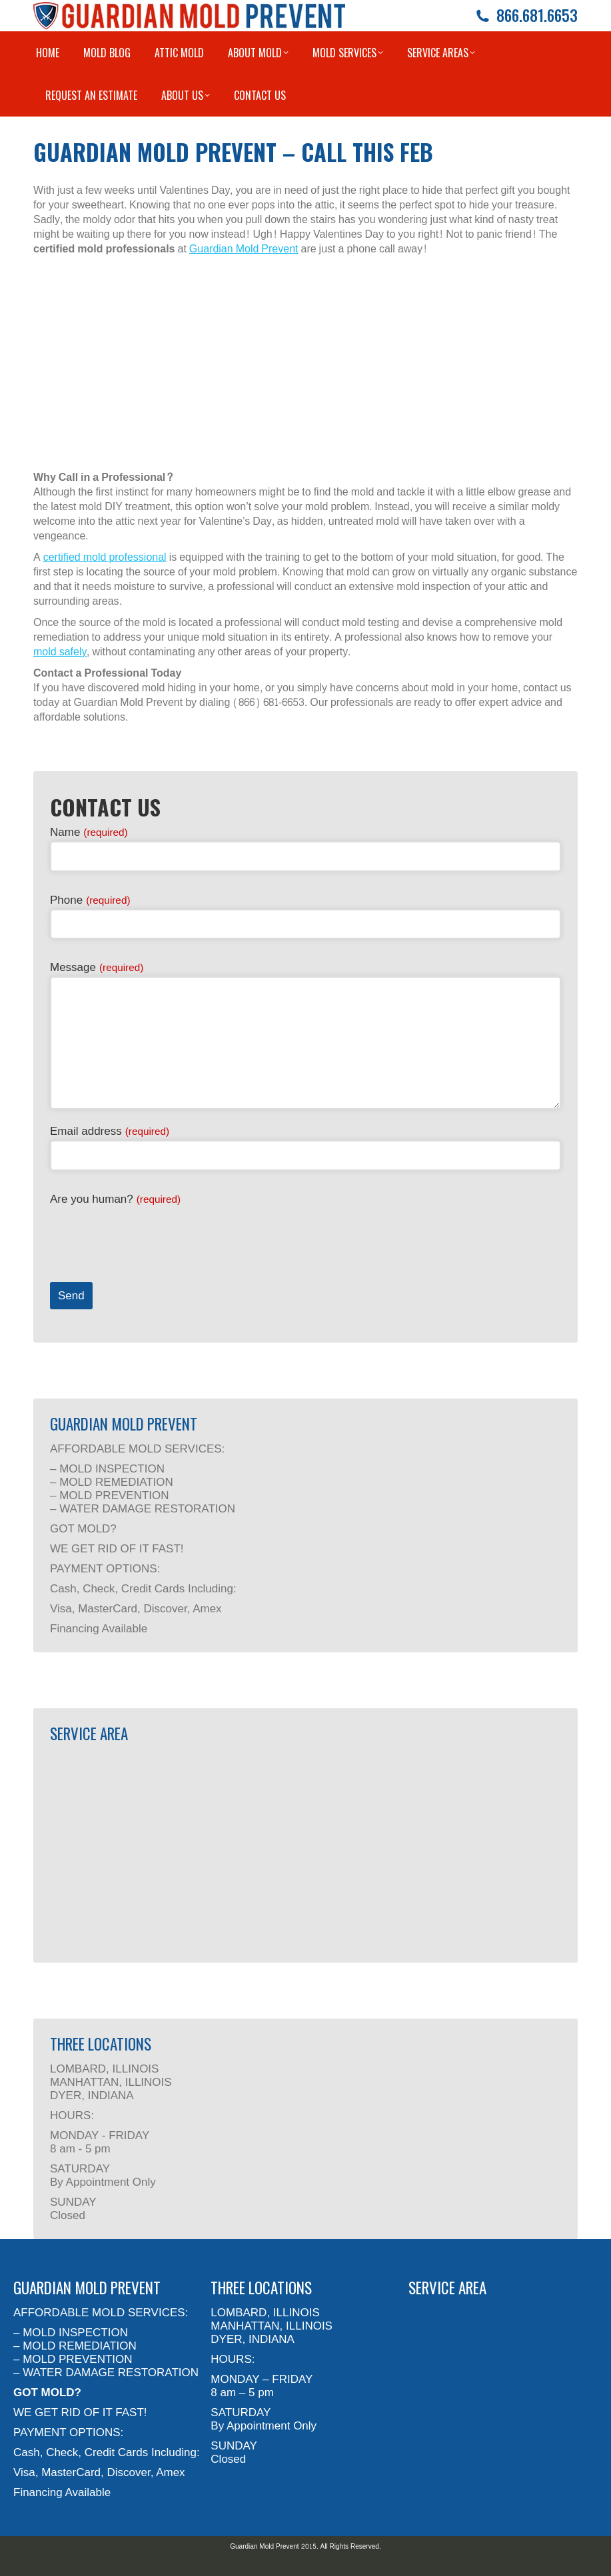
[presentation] (151, 1234)
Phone (90, 900)
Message (96, 967)
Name (89, 832)
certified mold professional (105, 557)
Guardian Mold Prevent (244, 248)
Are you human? (115, 1199)
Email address (109, 1131)
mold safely (60, 651)
